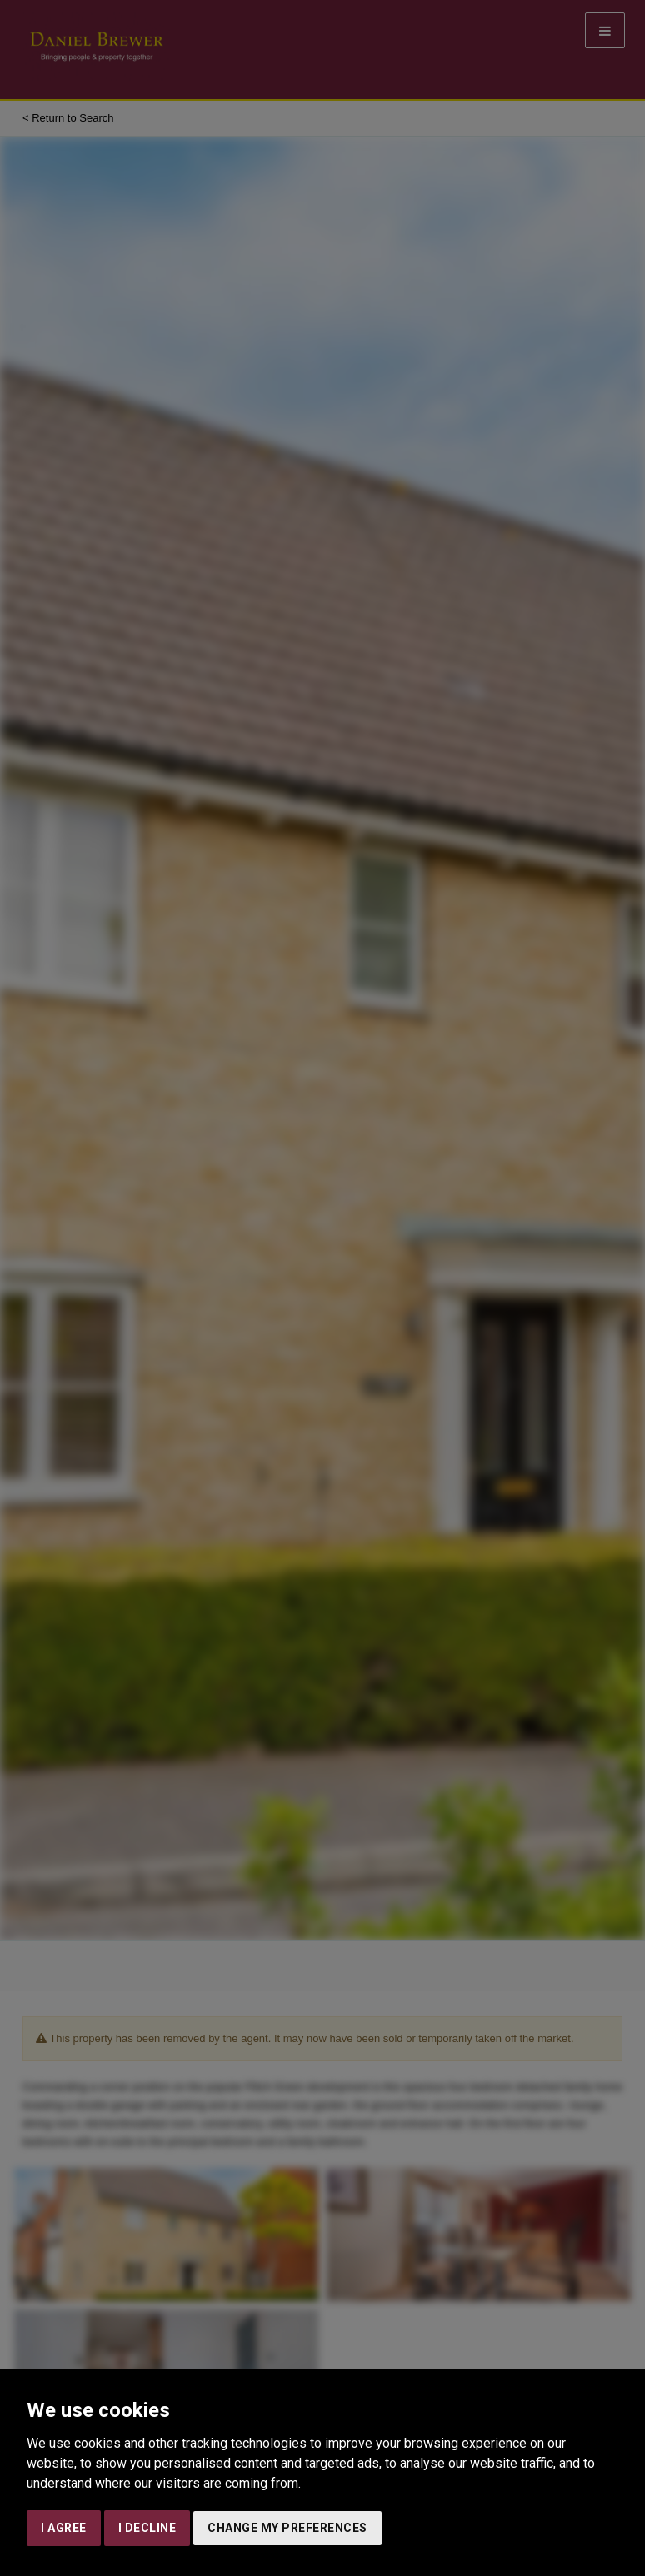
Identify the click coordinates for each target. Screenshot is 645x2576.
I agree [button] (64, 2527)
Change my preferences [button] (288, 2527)
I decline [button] (147, 2527)
